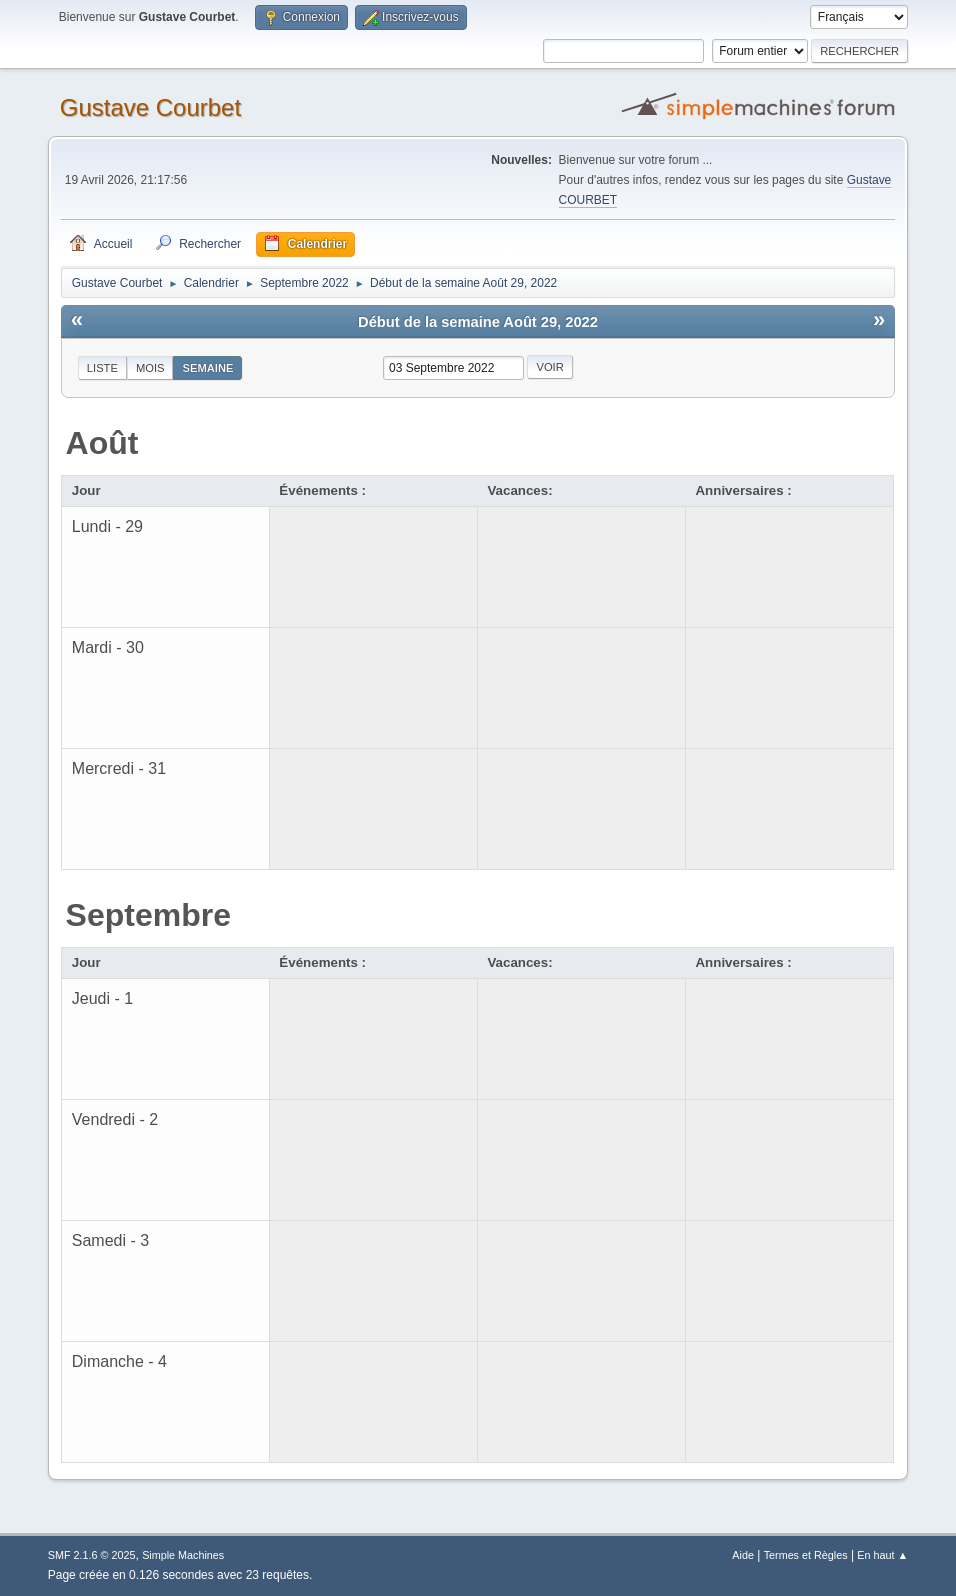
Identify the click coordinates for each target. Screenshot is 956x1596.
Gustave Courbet (150, 107)
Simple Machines (183, 1555)
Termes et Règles (806, 1555)
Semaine (207, 368)
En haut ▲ (882, 1555)
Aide (743, 1555)
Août (102, 443)
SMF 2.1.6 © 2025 (92, 1555)
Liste (102, 368)
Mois (150, 368)
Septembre (148, 915)
